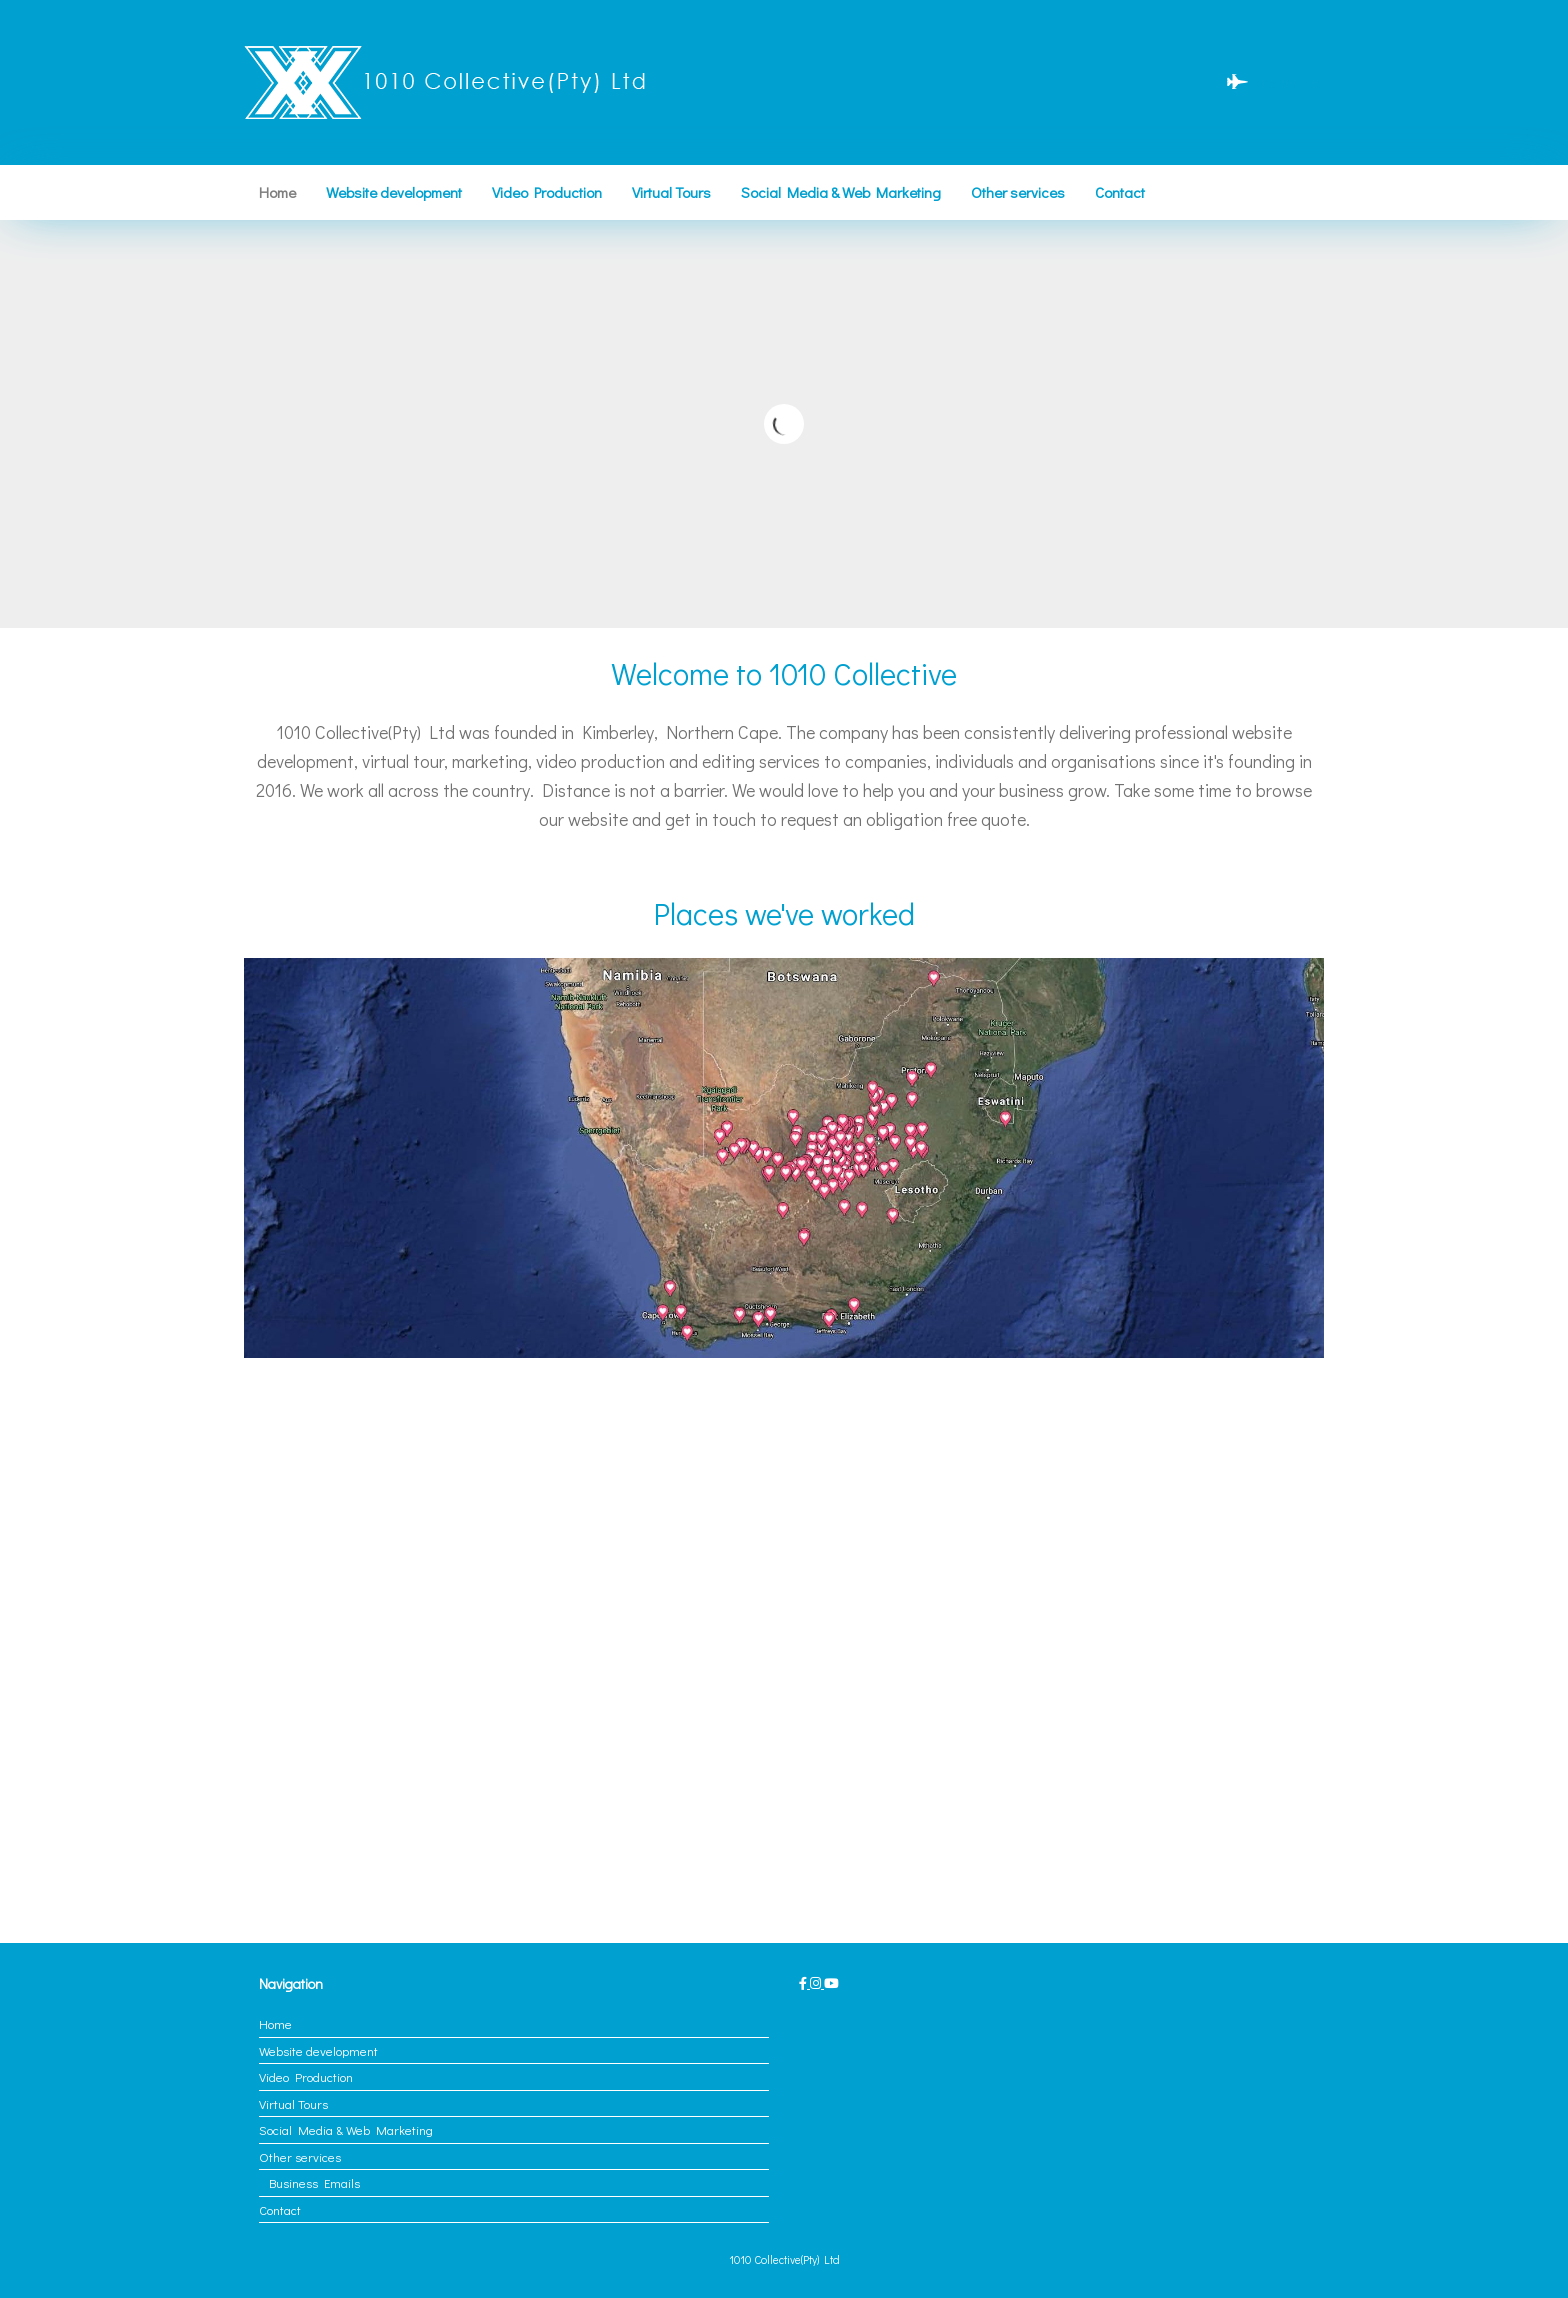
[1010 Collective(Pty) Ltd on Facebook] (804, 1982)
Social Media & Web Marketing (841, 192)
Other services (1018, 192)
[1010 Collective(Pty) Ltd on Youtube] (831, 1982)
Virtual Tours (671, 192)
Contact (1120, 192)
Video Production (547, 192)
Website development (394, 192)
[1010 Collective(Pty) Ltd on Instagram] (817, 1982)
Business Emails (314, 2182)
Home (277, 192)
